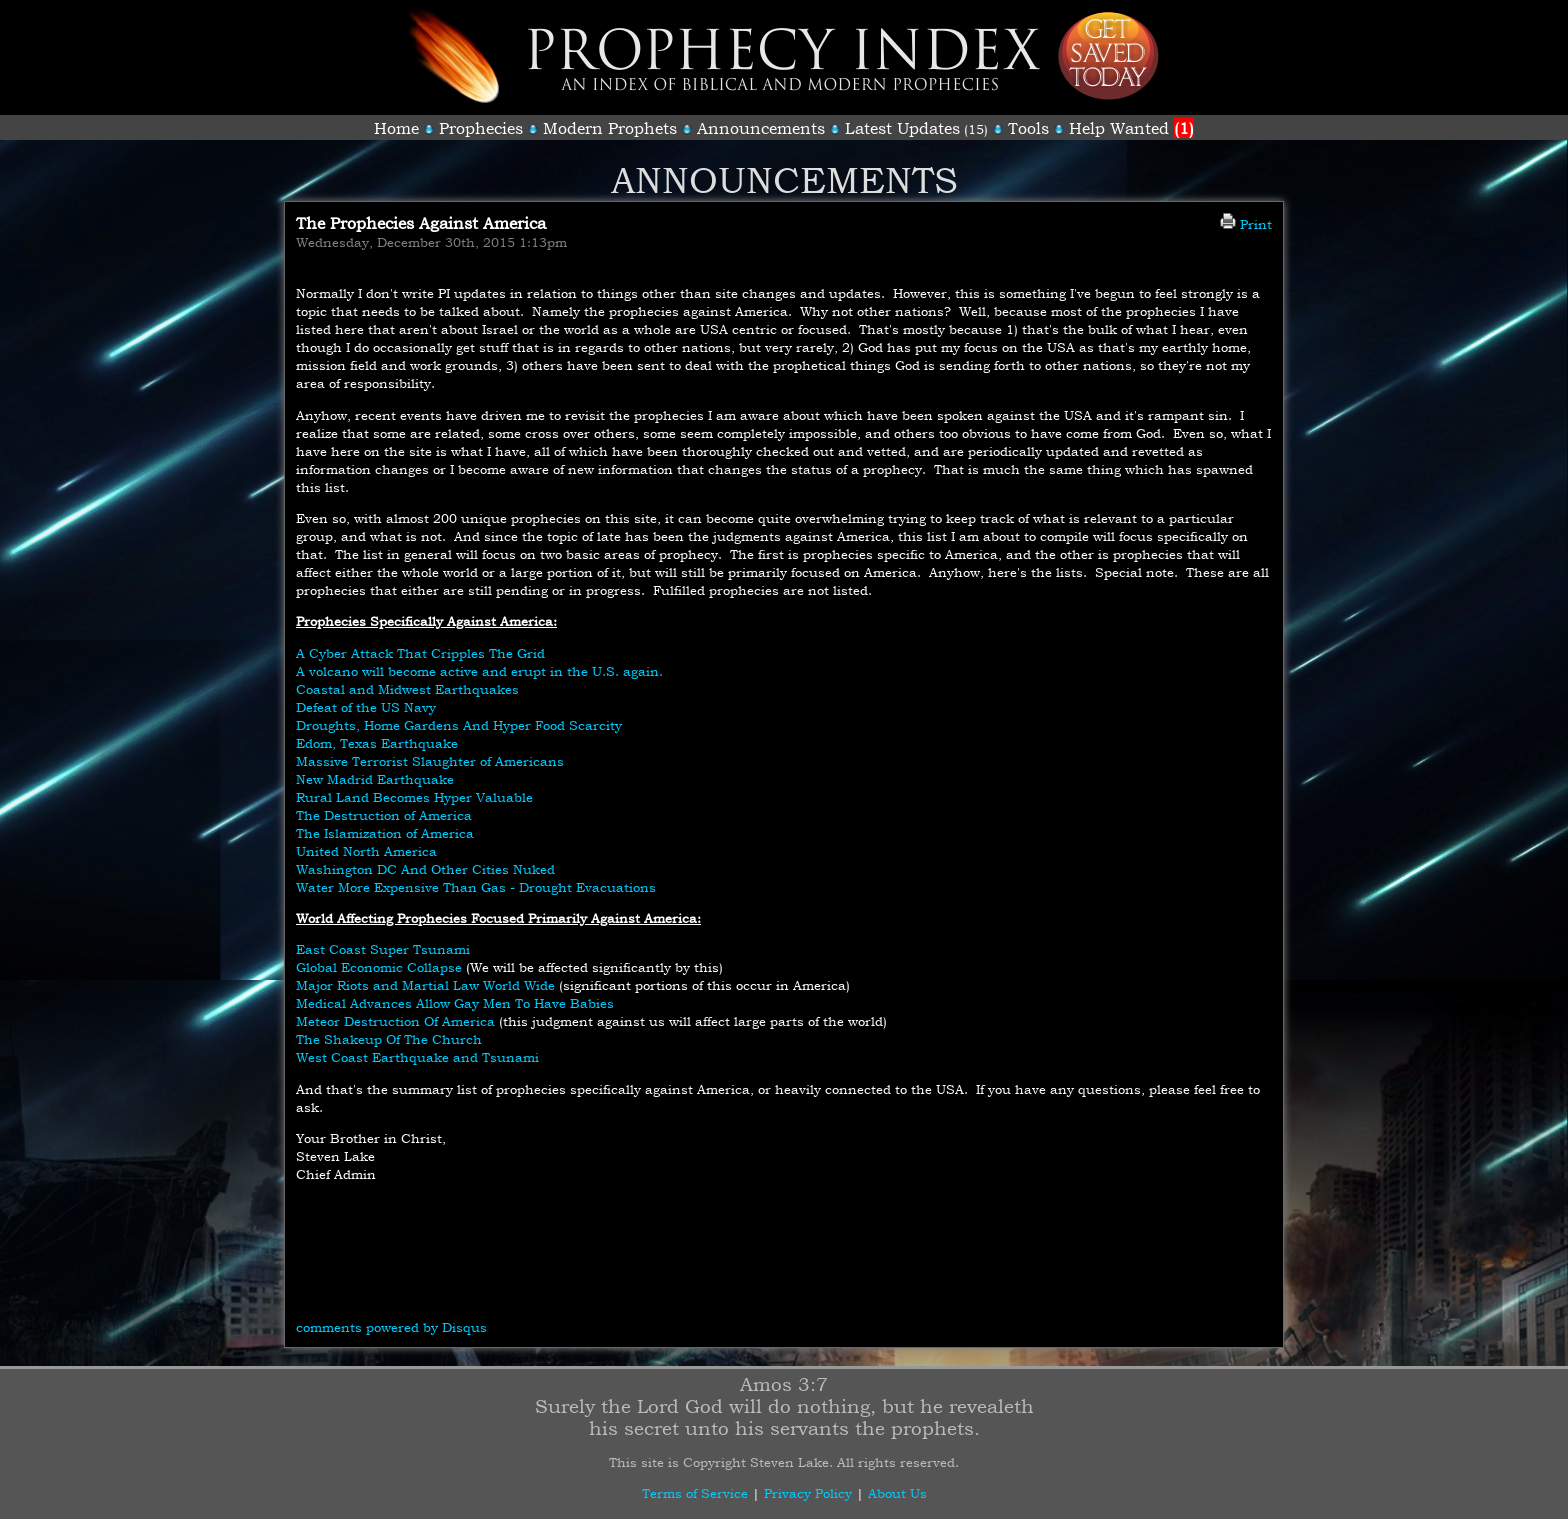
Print (1246, 224)
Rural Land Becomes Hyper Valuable (414, 797)
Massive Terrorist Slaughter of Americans (430, 761)
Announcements (761, 128)
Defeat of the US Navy (366, 707)
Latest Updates (902, 128)
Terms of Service (695, 1493)
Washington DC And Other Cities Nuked (425, 869)
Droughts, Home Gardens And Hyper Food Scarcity (459, 725)
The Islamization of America (385, 833)
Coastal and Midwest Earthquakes (407, 689)
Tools (1028, 128)
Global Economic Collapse (379, 967)
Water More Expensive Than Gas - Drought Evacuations (476, 887)
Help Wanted (1131, 128)
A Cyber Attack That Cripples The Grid (420, 653)
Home (396, 128)
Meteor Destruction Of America (395, 1021)
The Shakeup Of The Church (389, 1039)
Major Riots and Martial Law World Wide (425, 985)
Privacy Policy (808, 1493)
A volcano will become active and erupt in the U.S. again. (479, 671)
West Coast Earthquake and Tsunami (417, 1057)
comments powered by (391, 1327)
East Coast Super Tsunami (383, 949)
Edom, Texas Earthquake (377, 743)
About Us (897, 1493)
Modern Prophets (610, 128)
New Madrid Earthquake (375, 779)
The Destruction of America (384, 815)
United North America (366, 851)
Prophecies (481, 128)
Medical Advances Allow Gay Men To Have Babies (455, 1003)
